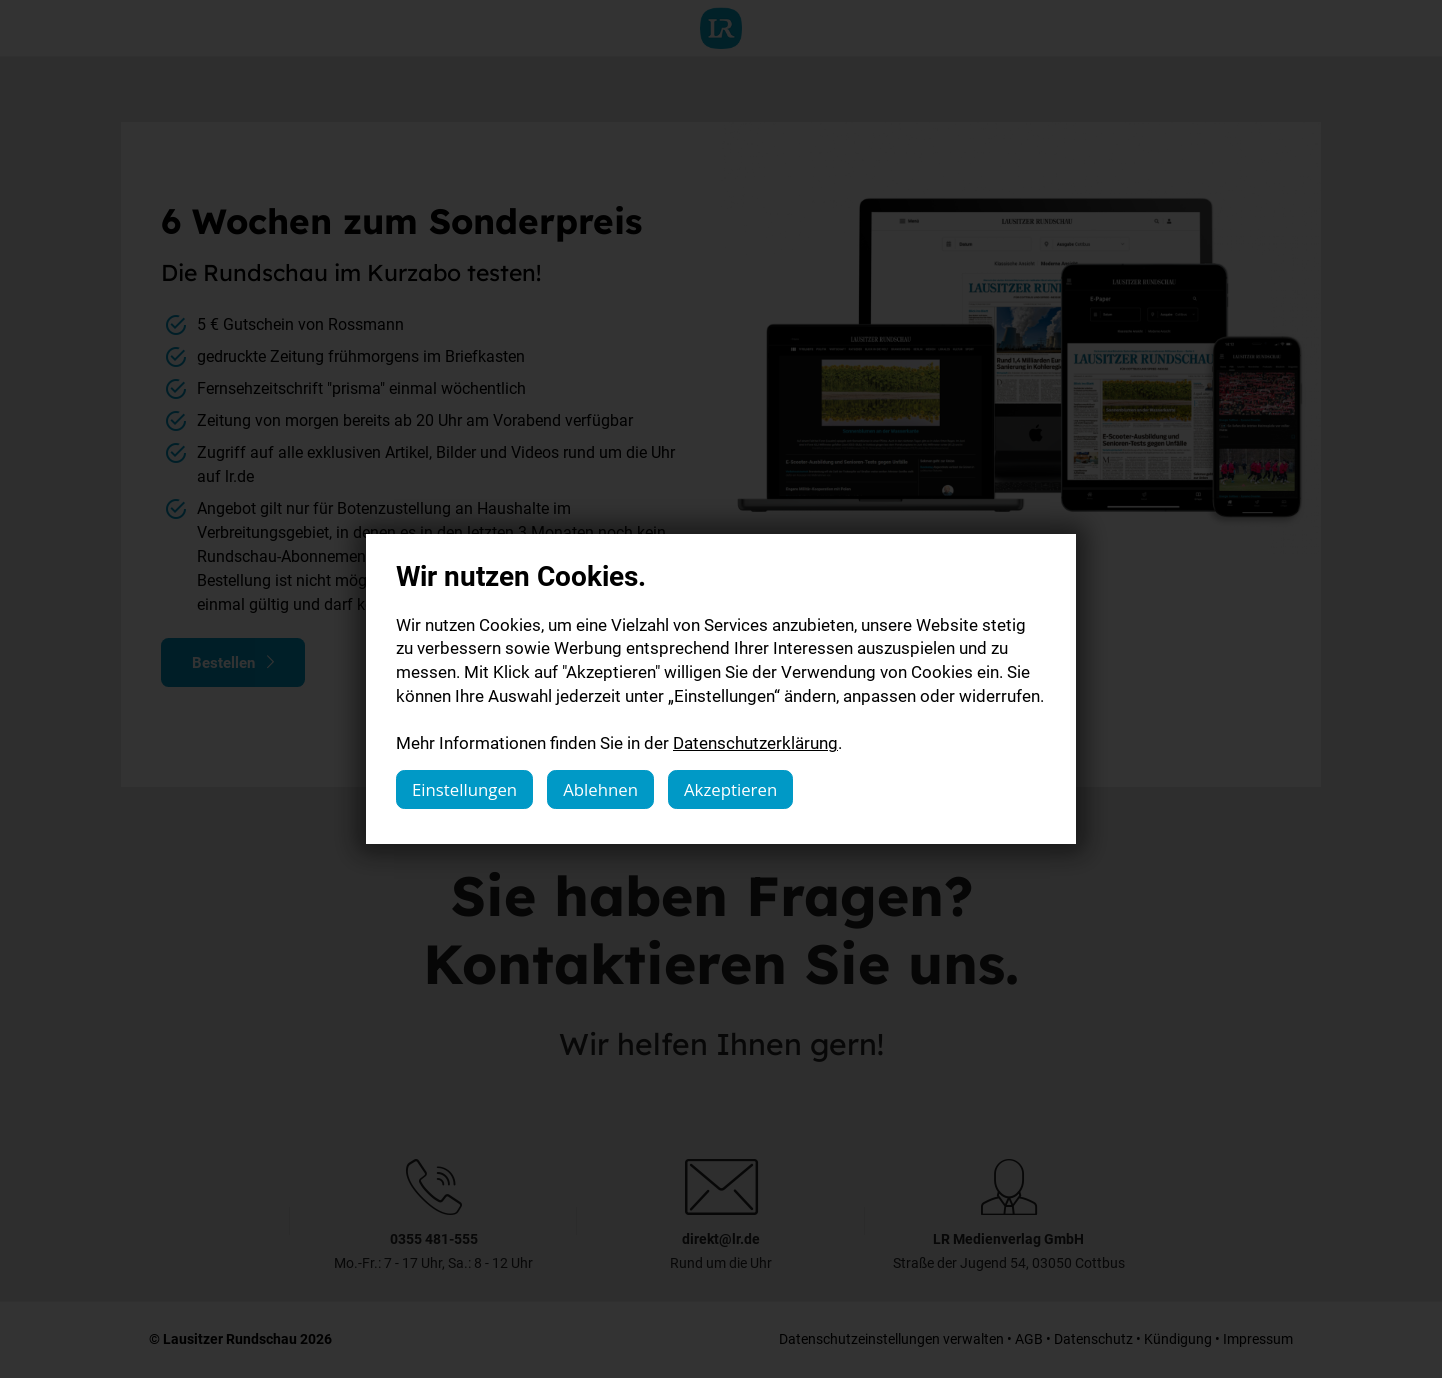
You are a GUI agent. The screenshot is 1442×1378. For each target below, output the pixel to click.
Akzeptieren (730, 789)
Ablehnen (600, 789)
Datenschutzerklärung (755, 742)
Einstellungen (464, 789)
